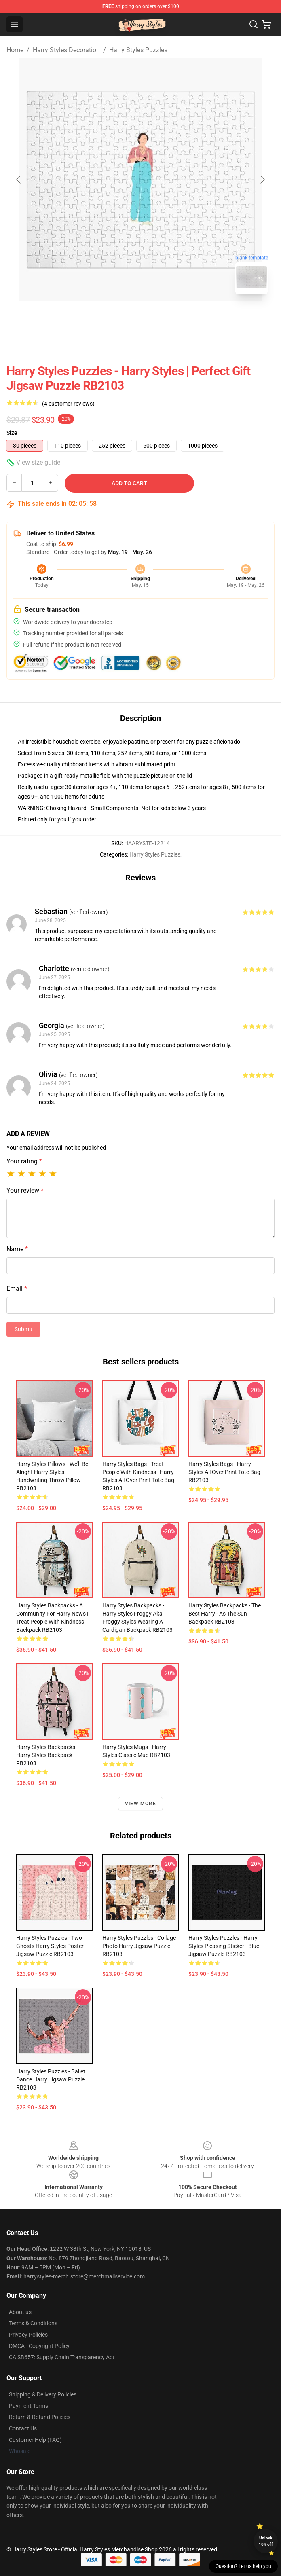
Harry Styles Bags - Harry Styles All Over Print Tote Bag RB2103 (224, 1472)
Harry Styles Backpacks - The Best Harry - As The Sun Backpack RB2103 (224, 1613)
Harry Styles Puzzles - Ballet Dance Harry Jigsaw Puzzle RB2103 (50, 2079)
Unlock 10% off (266, 2541)
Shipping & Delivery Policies (42, 2394)
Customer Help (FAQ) (35, 2439)
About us (20, 2312)
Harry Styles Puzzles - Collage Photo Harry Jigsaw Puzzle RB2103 (139, 1946)
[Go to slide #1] (119, 318)
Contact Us (23, 2428)
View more (140, 1803)
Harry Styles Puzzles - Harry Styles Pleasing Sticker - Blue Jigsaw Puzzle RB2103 (223, 1946)
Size (11, 432)
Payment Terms (28, 2406)
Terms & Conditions (33, 2323)
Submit (23, 1329)
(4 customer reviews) (68, 403)
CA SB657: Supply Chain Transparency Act (61, 2357)
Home (14, 50)
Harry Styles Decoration (66, 50)
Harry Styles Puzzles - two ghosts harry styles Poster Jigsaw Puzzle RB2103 (50, 1946)
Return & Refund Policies (39, 2417)
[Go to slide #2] (161, 318)
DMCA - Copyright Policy (39, 2346)
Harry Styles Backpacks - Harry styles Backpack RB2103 (47, 1755)
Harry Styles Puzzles (138, 50)
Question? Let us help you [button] (243, 2566)
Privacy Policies (28, 2334)
